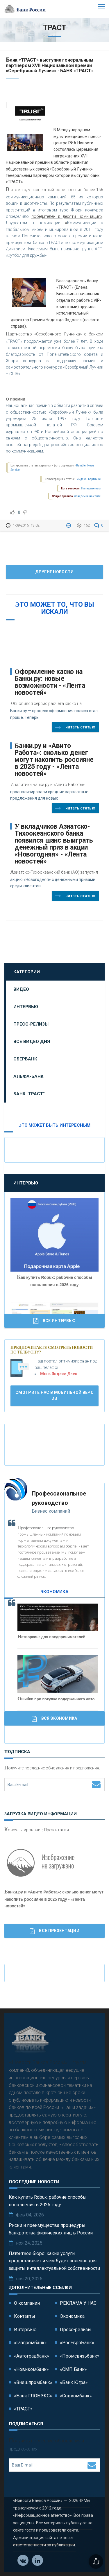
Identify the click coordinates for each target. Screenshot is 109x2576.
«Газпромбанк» (30, 2342)
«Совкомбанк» (76, 2396)
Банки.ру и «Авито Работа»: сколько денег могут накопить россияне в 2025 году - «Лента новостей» (54, 760)
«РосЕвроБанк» (77, 2342)
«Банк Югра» (74, 2382)
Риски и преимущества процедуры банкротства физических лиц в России (51, 2229)
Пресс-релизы (31, 1024)
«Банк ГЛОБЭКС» (33, 2396)
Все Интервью (54, 1321)
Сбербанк (25, 1059)
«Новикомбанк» (31, 2369)
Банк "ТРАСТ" (28, 1093)
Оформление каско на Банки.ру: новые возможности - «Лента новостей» (50, 682)
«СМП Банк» (73, 2369)
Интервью (25, 1006)
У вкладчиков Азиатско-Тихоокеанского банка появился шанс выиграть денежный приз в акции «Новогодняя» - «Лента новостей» (54, 844)
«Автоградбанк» (31, 2356)
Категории (26, 971)
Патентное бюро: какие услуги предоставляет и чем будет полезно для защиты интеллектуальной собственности (54, 2261)
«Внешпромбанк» (33, 2382)
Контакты (24, 2316)
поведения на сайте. (87, 496)
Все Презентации (54, 1931)
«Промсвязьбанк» (79, 2356)
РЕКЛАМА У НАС (78, 2303)
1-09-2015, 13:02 (26, 525)
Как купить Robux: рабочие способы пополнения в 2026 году (48, 2200)
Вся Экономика (54, 1719)
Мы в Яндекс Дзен (58, 1374)
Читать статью (75, 727)
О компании (27, 2303)
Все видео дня (31, 1041)
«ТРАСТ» (23, 2409)
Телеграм (37, 2561)
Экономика (72, 2316)
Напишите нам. (91, 488)
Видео (21, 989)
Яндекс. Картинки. (89, 479)
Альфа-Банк (28, 1076)
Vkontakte (23, 2561)
